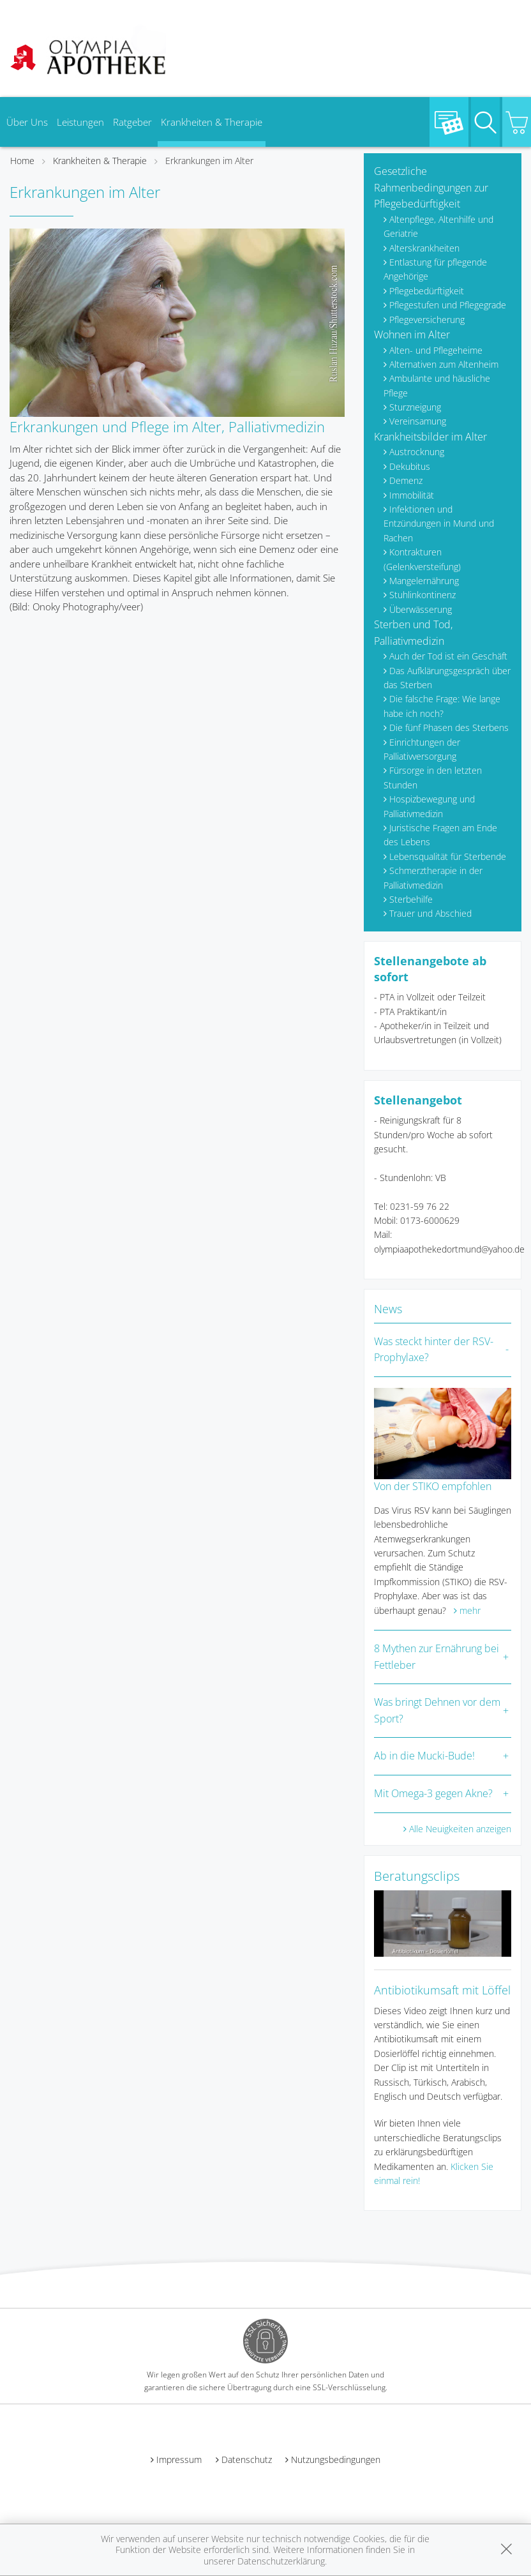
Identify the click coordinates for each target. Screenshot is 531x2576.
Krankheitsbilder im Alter (430, 437)
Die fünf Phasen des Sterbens (449, 727)
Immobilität (411, 495)
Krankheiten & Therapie (211, 122)
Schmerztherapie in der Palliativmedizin (433, 877)
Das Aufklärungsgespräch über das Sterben (447, 678)
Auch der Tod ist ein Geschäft (448, 656)
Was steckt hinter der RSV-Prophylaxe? (433, 1349)
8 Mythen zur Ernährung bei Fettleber (436, 1656)
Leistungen (80, 122)
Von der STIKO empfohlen (432, 1486)
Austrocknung (416, 452)
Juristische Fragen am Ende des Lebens (440, 835)
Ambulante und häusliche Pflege (437, 385)
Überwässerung (420, 609)
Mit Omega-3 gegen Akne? (433, 1793)
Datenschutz (246, 2459)
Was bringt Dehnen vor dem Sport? (437, 1710)
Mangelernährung (424, 581)
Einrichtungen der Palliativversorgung (422, 749)
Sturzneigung (415, 407)
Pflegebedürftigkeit (426, 291)
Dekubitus (409, 466)
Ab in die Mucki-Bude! (424, 1756)
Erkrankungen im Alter (209, 160)
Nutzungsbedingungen (335, 2459)
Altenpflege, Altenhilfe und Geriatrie (438, 226)
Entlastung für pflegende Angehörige (435, 269)
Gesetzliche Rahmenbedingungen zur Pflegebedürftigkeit (431, 187)
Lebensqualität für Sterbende (447, 856)
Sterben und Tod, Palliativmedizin (413, 632)
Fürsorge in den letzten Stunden (433, 777)
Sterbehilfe (411, 899)
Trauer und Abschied (430, 913)
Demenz (406, 480)
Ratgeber (132, 122)
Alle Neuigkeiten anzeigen (460, 1829)
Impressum (179, 2459)
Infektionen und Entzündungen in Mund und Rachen (439, 523)
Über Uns (27, 122)
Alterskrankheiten (424, 248)
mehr (470, 1610)
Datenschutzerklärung (281, 2561)
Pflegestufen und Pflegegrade (447, 305)
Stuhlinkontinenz (422, 595)
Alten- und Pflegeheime (435, 350)
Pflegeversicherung (427, 319)
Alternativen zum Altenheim (443, 364)
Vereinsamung (417, 421)
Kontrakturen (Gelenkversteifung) (422, 559)
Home (22, 160)
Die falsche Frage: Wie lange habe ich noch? (442, 706)
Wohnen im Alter (412, 335)
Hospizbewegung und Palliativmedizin (429, 806)
